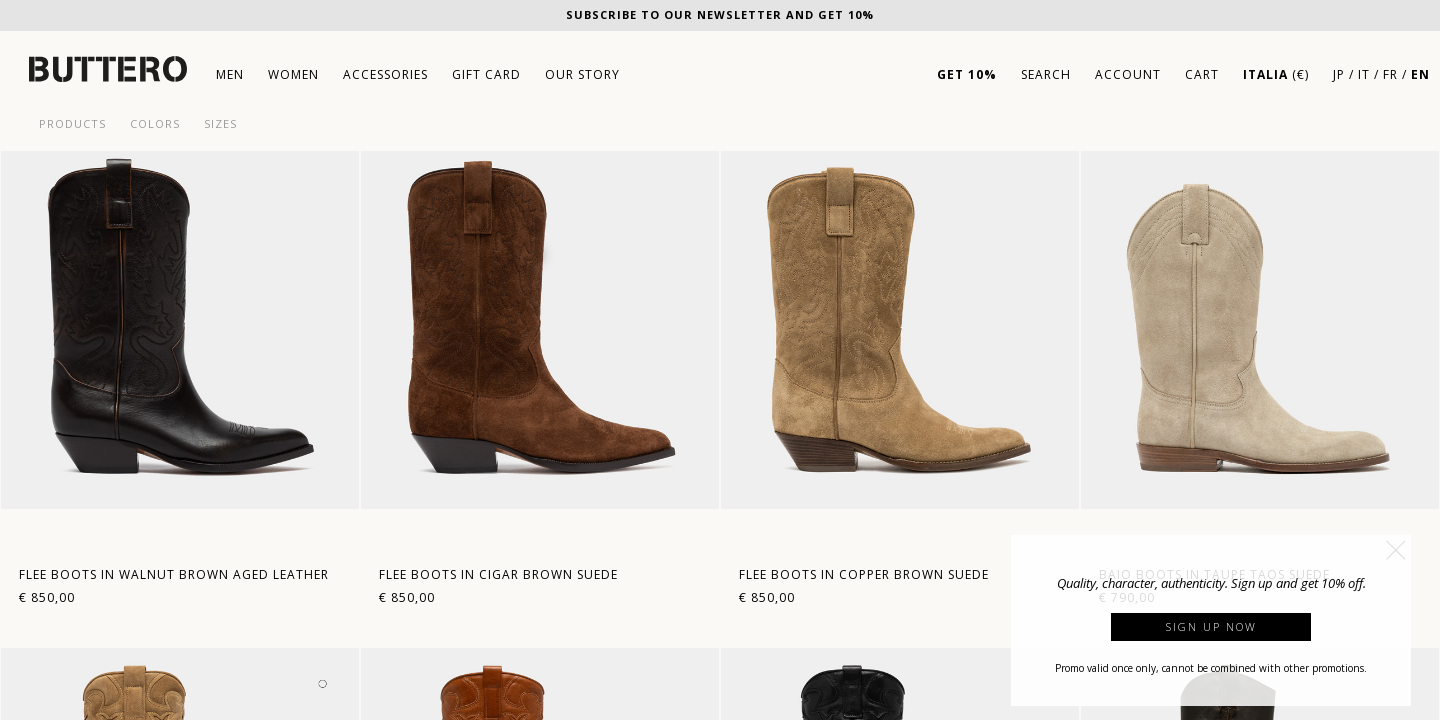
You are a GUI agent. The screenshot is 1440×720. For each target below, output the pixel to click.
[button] (1396, 550)
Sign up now (1211, 626)
